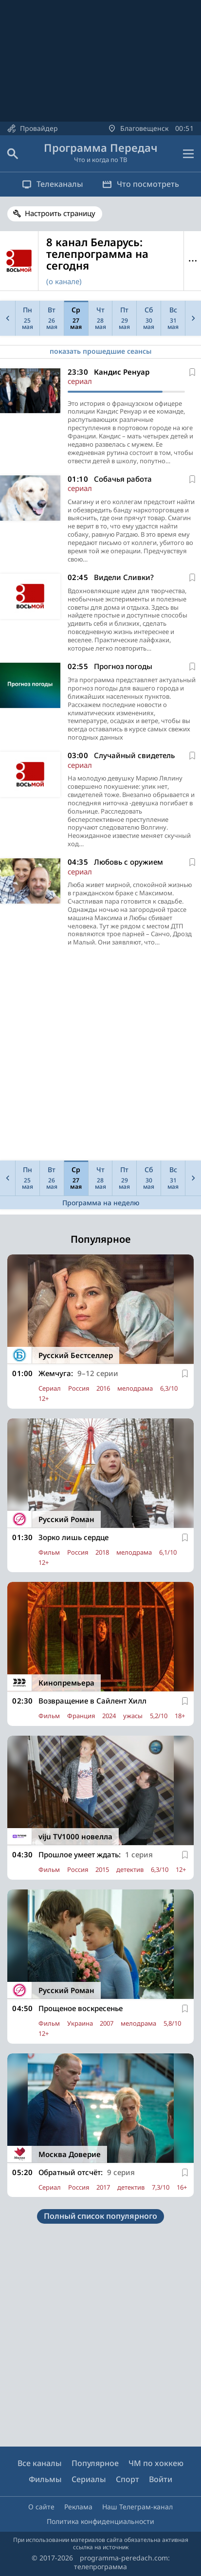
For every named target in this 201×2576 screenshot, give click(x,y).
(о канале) (64, 281)
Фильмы (45, 2479)
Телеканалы (52, 184)
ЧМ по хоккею (155, 2463)
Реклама (78, 2506)
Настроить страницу (60, 213)
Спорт (127, 2479)
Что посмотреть (141, 184)
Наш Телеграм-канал (137, 2506)
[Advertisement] (100, 1056)
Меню (192, 261)
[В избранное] (192, 372)
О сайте (41, 2506)
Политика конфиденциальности (100, 2521)
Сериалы (89, 2479)
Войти (160, 2479)
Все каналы (40, 2463)
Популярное (95, 2463)
